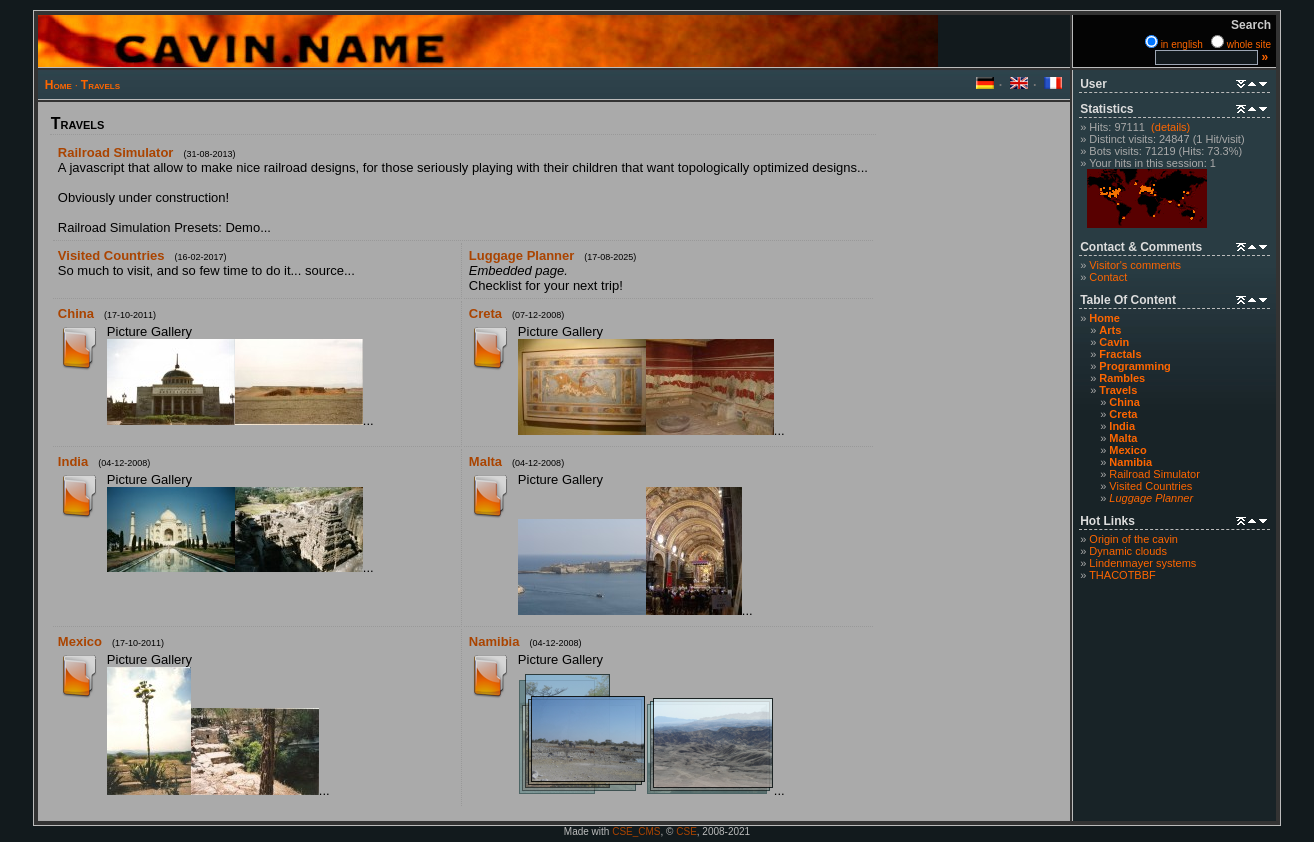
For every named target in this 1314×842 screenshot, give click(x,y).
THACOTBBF (1122, 575)
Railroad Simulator (1154, 474)
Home (58, 85)
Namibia (1130, 462)
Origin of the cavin (1133, 539)
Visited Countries (1150, 486)
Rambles (1122, 378)
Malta (1123, 438)
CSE (686, 831)
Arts (1110, 330)
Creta (1123, 414)
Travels (100, 85)
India (1122, 426)
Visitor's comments (1135, 265)
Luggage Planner (521, 255)
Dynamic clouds (1128, 551)
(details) (1170, 127)
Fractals (1120, 354)
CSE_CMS (636, 831)
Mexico (1127, 450)
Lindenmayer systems (1142, 563)
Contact (1108, 277)
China (1124, 402)
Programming (1135, 366)
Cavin (1114, 342)
